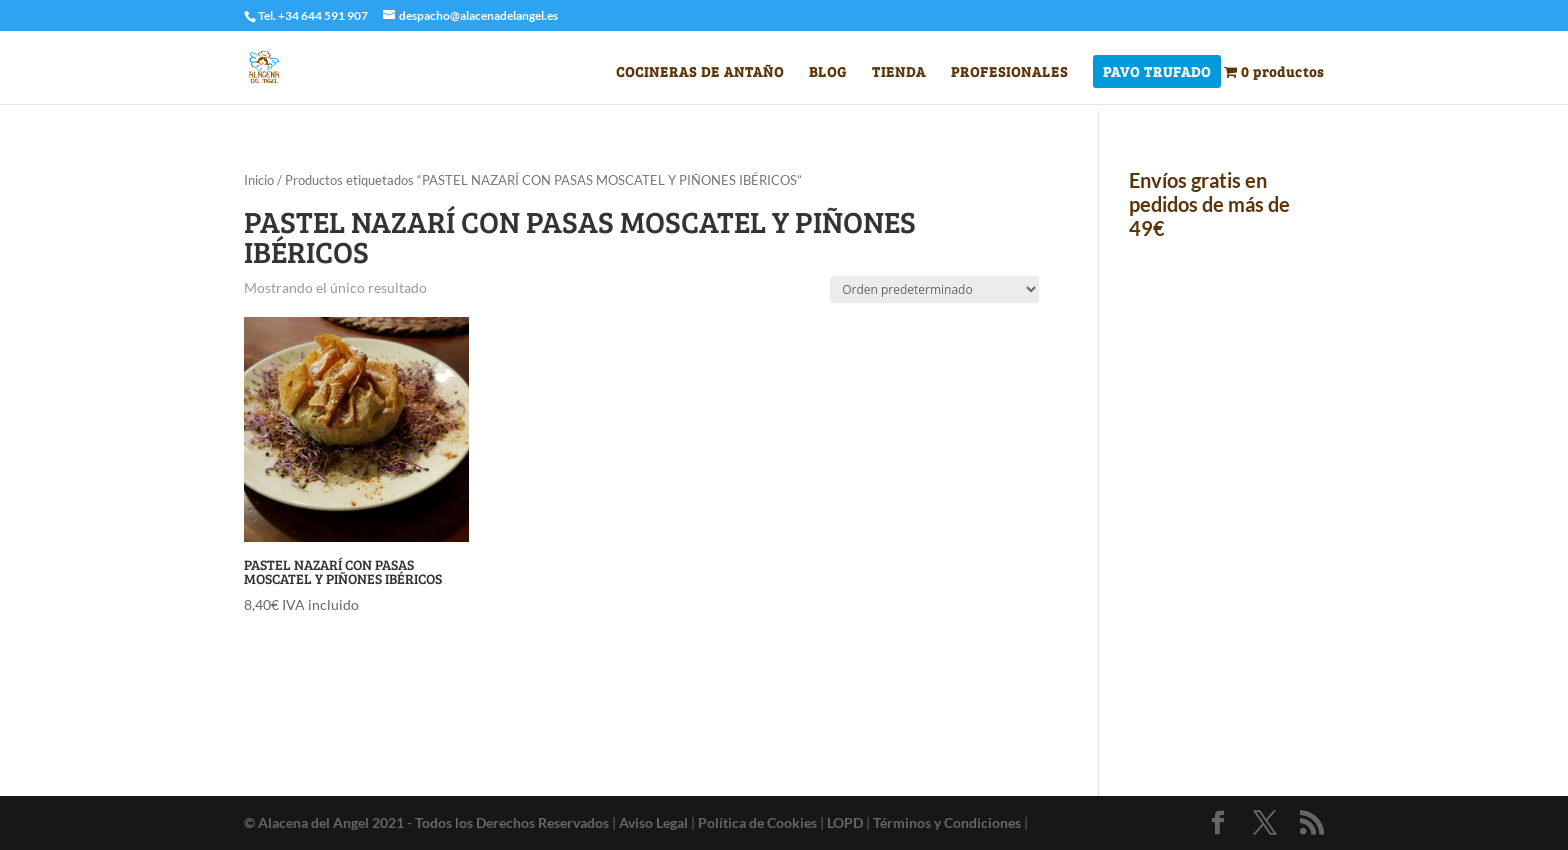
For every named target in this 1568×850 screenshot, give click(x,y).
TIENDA (899, 73)
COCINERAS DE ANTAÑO (700, 73)
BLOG (828, 73)
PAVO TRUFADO (1157, 73)
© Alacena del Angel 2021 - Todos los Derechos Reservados (426, 822)
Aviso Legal (653, 822)
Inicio (259, 180)
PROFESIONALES (1009, 73)
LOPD (845, 822)
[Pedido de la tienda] (934, 289)
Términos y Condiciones (947, 822)
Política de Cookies (757, 822)
